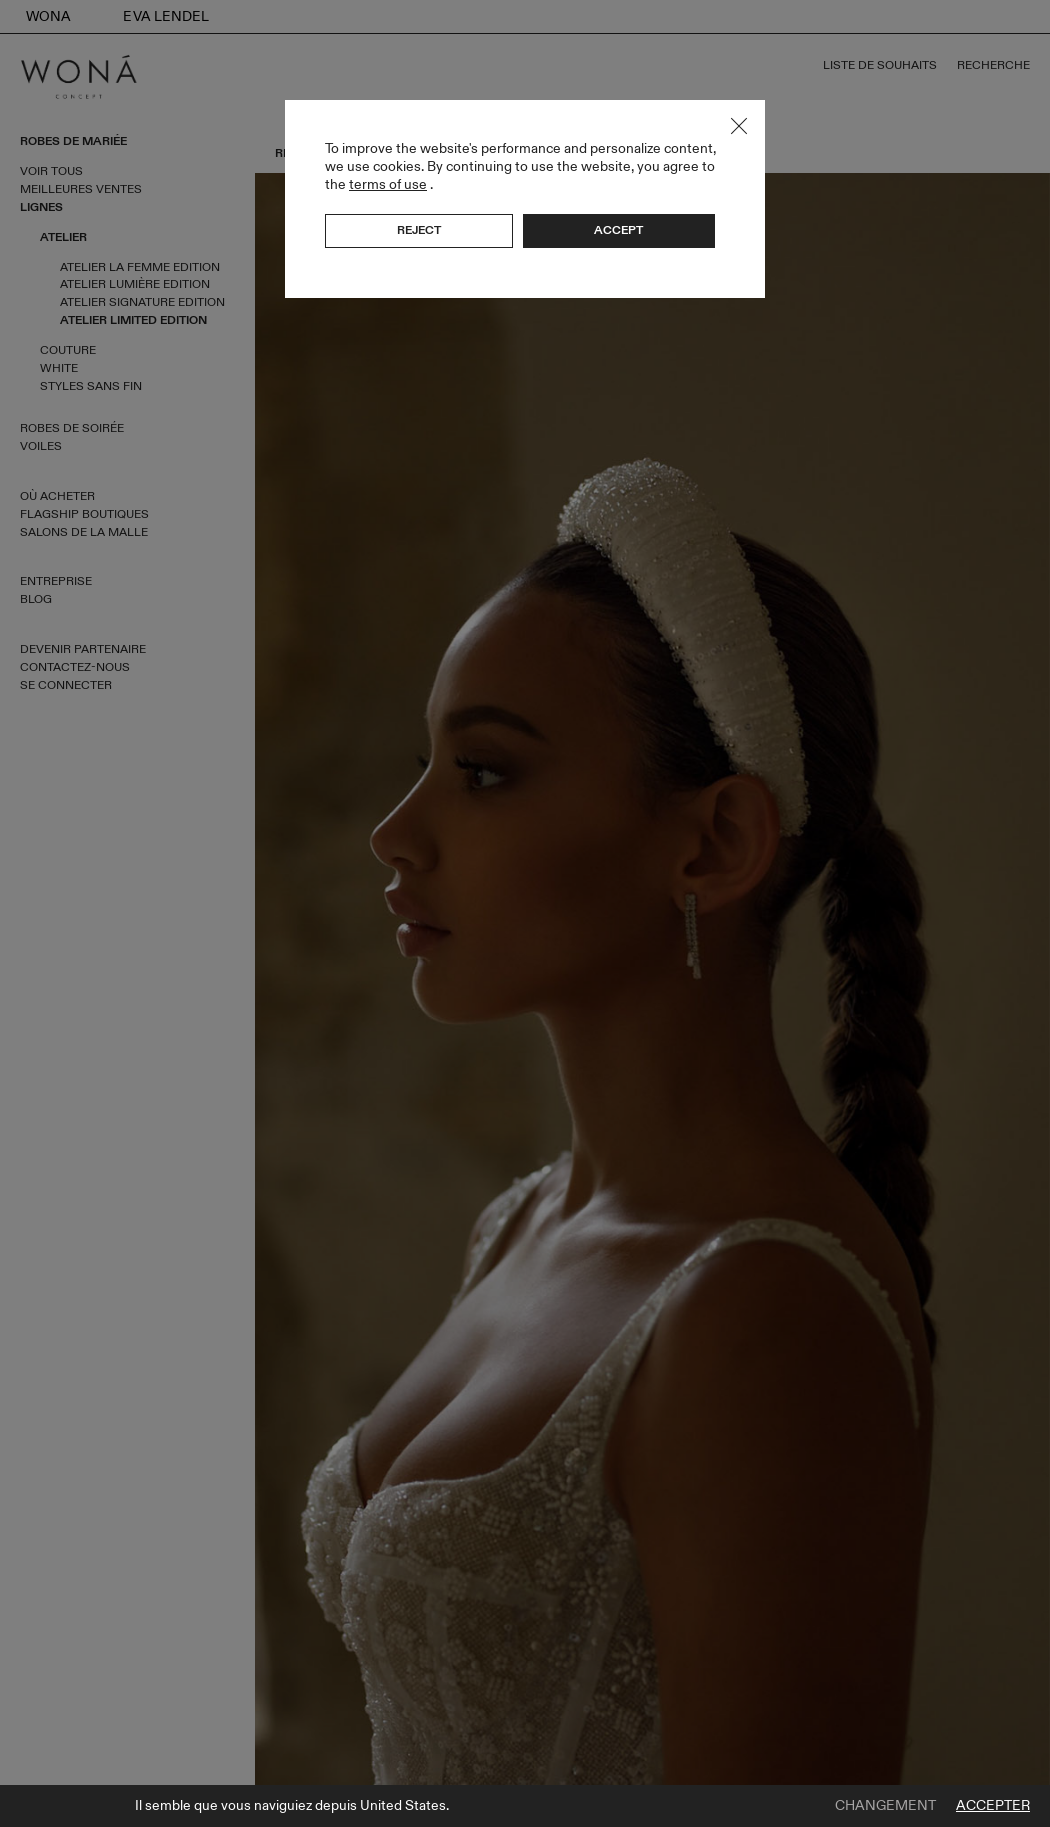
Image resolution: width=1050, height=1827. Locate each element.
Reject (419, 230)
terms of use (388, 184)
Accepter (993, 1806)
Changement (885, 1806)
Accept (618, 230)
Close (739, 126)
